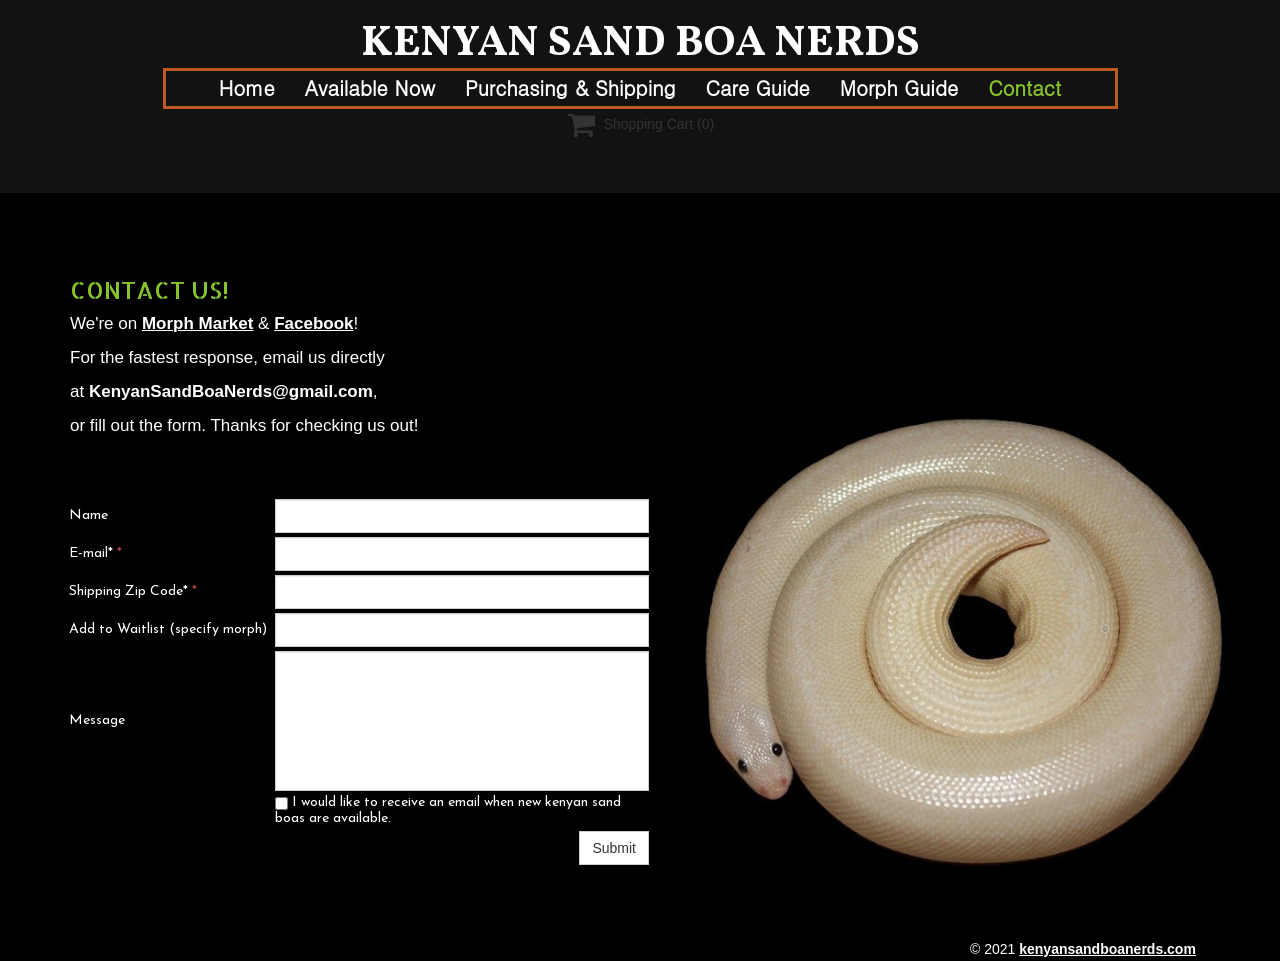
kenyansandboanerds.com (1107, 949)
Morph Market (197, 323)
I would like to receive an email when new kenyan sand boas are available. (448, 810)
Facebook (313, 323)
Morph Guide (899, 87)
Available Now (370, 87)
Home (247, 87)
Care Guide (758, 87)
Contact (1024, 87)
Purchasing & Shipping (570, 87)
